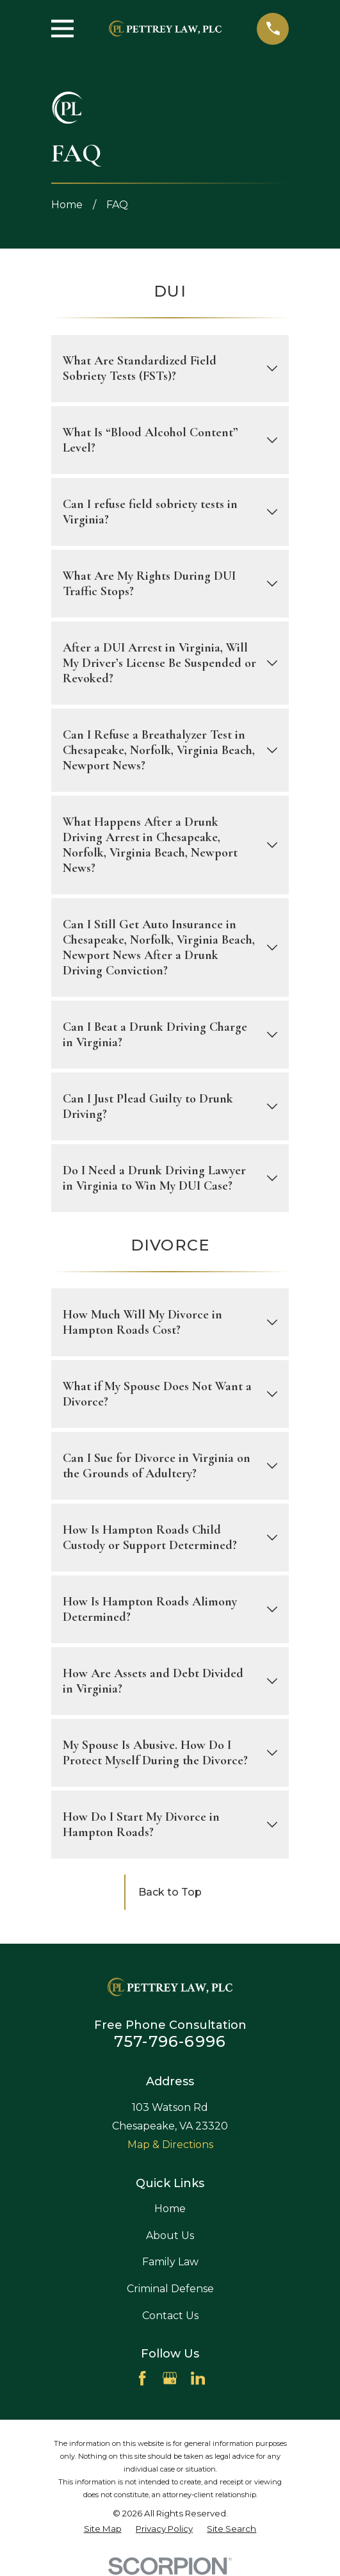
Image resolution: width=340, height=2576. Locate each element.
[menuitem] (103, 2529)
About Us (170, 2235)
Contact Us (170, 2315)
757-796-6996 (170, 2041)
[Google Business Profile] (170, 2378)
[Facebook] (142, 2378)
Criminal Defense (170, 2289)
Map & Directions (170, 2144)
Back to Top (170, 1892)
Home (170, 2209)
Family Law (170, 2262)
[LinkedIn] (198, 2378)
